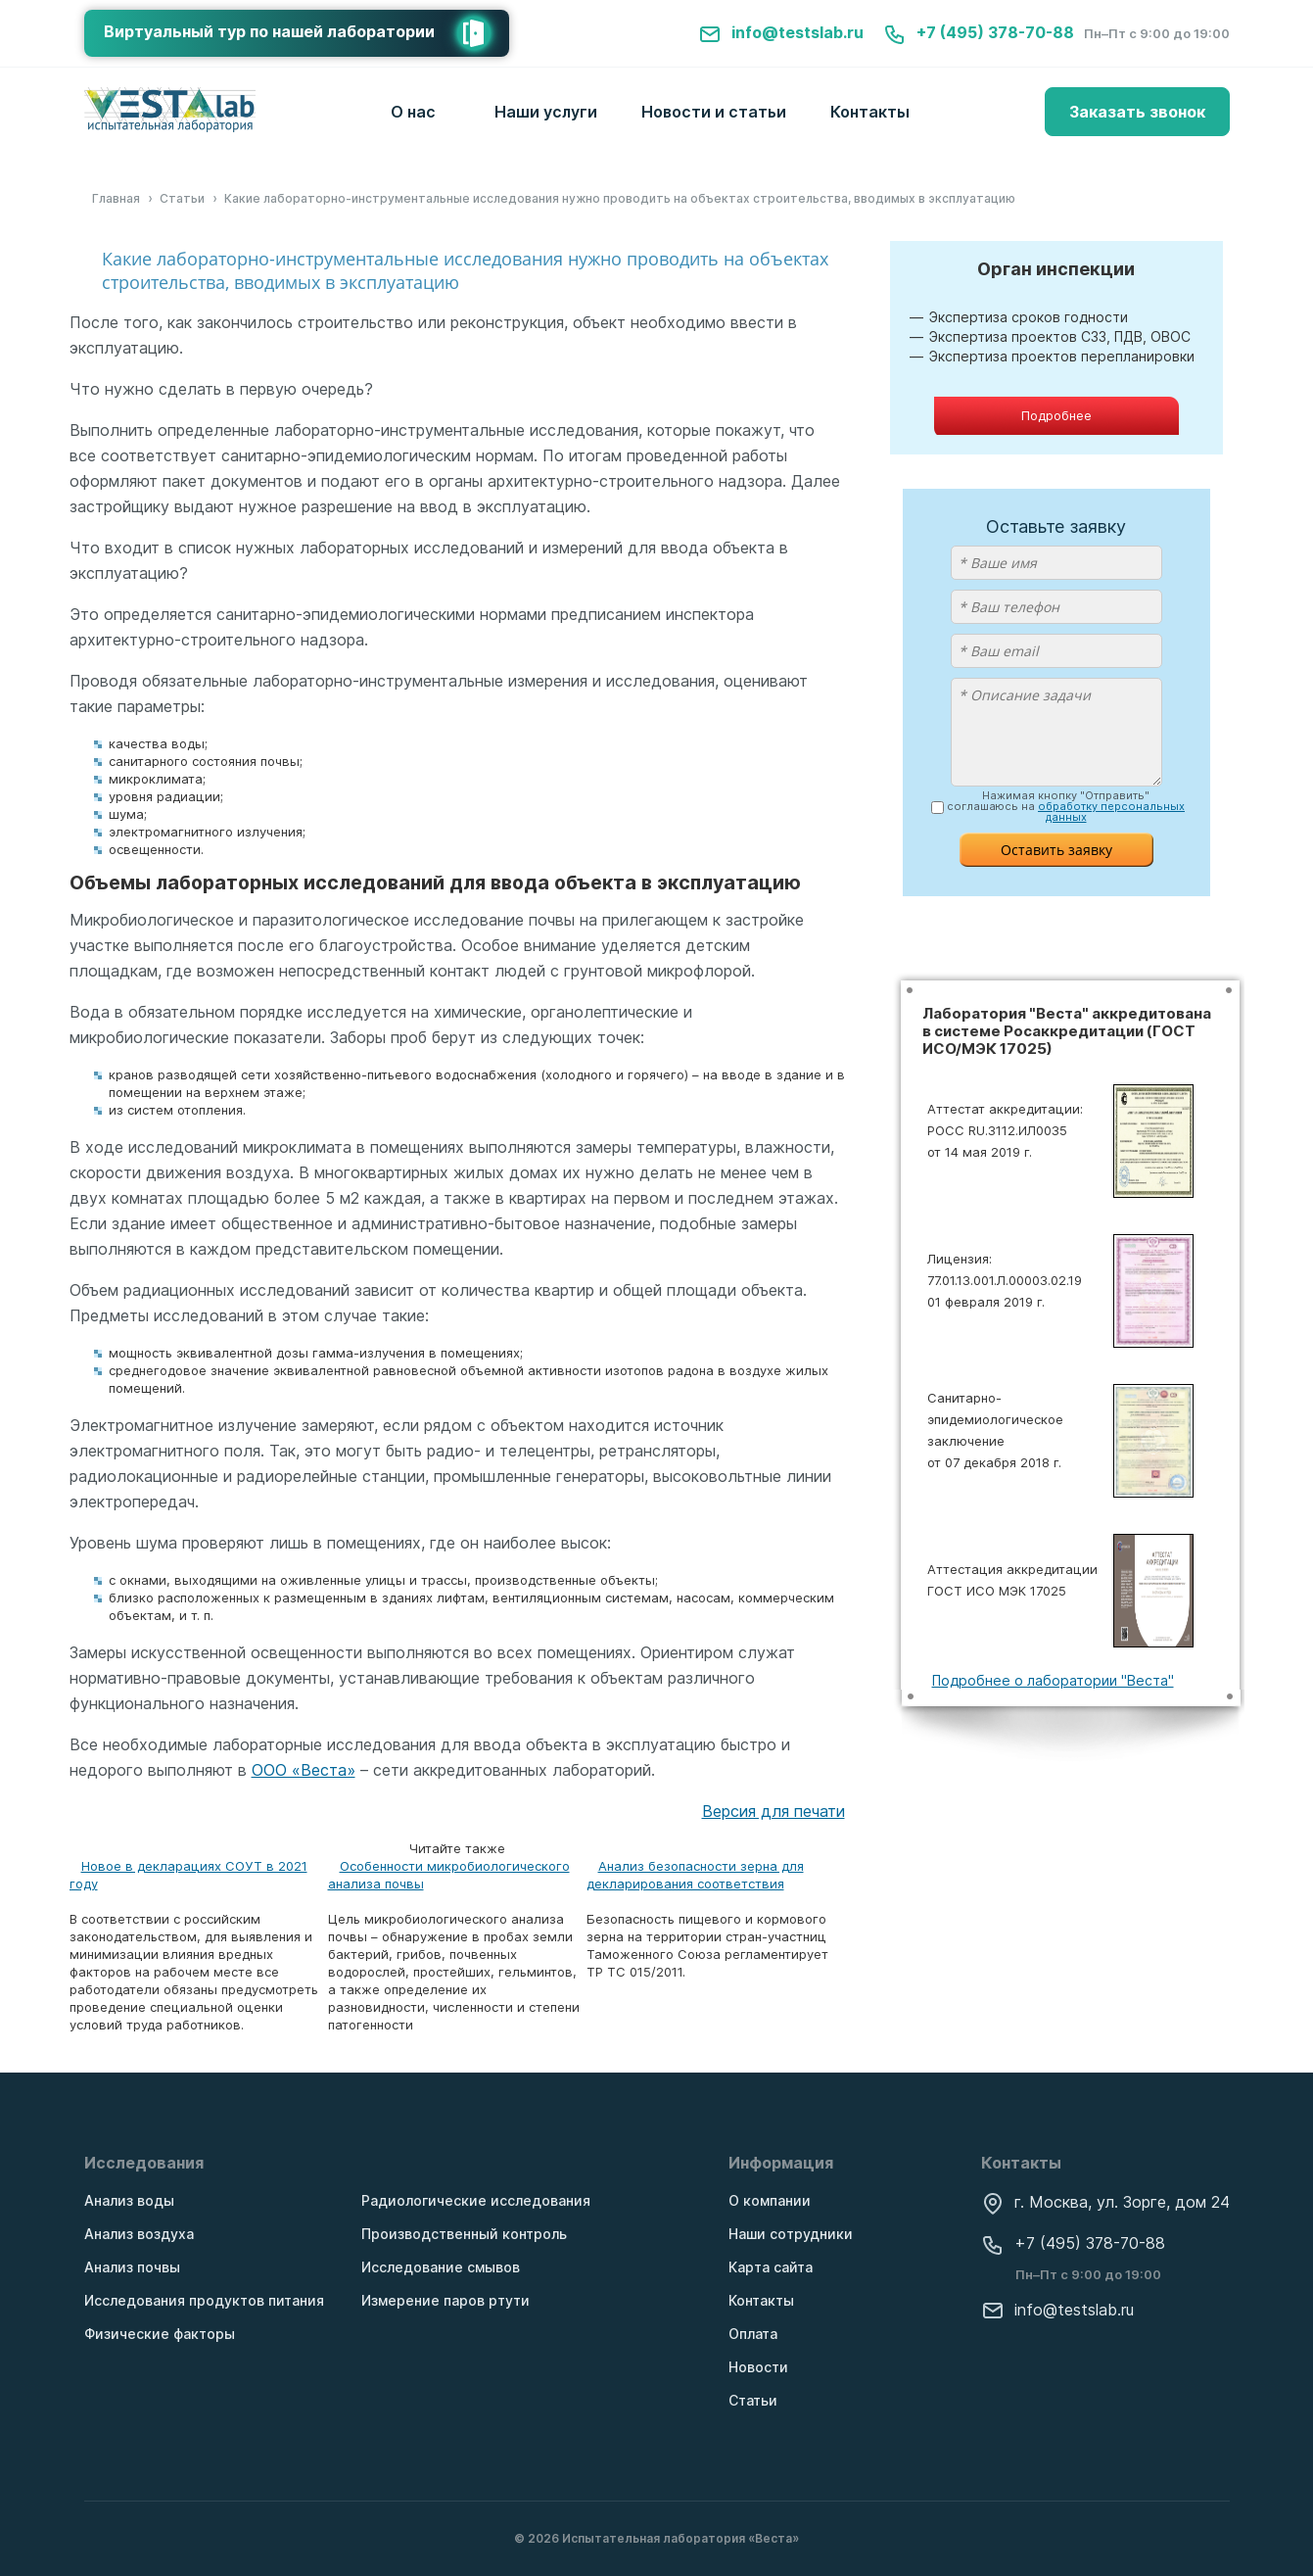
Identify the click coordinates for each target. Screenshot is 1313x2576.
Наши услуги (545, 111)
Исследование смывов (440, 2267)
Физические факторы (159, 2333)
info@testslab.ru (781, 32)
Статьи (752, 2400)
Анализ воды (129, 2200)
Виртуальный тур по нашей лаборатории (306, 33)
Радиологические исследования (475, 2200)
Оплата (752, 2333)
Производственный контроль (464, 2233)
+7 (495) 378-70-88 (978, 32)
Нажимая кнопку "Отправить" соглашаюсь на (1066, 806)
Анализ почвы (132, 2267)
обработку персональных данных (1111, 811)
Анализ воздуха (139, 2233)
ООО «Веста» (303, 1770)
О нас (413, 111)
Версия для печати (773, 1811)
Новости (758, 2367)
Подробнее (1056, 415)
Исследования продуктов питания (204, 2300)
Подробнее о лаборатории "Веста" (1053, 1680)
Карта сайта (770, 2267)
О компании (769, 2200)
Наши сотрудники (790, 2233)
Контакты (870, 111)
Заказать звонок (1137, 111)
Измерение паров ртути (445, 2300)
